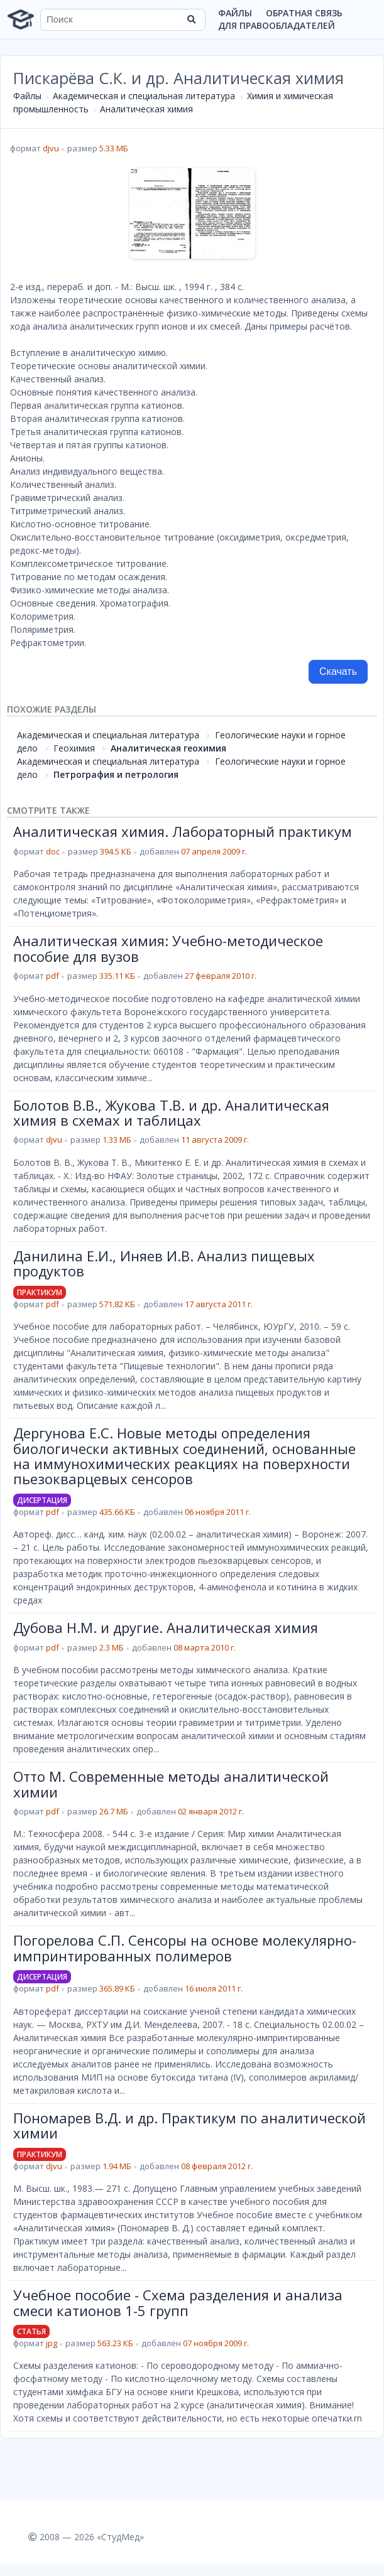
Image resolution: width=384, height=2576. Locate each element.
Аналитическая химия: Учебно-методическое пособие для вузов (168, 948)
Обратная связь (304, 13)
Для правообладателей (276, 25)
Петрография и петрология (115, 774)
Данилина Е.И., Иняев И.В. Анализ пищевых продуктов (164, 1263)
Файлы (235, 13)
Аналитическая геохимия (168, 748)
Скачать (338, 671)
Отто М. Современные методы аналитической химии (171, 1784)
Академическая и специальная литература (144, 96)
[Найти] (191, 19)
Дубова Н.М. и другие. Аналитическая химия (165, 1627)
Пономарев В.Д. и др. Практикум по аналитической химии (189, 2125)
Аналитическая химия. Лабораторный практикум (182, 831)
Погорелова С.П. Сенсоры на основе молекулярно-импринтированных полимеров (184, 1947)
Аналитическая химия (146, 109)
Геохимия (74, 748)
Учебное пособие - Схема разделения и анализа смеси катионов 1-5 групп (178, 2302)
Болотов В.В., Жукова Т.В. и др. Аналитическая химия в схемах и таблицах (171, 1112)
